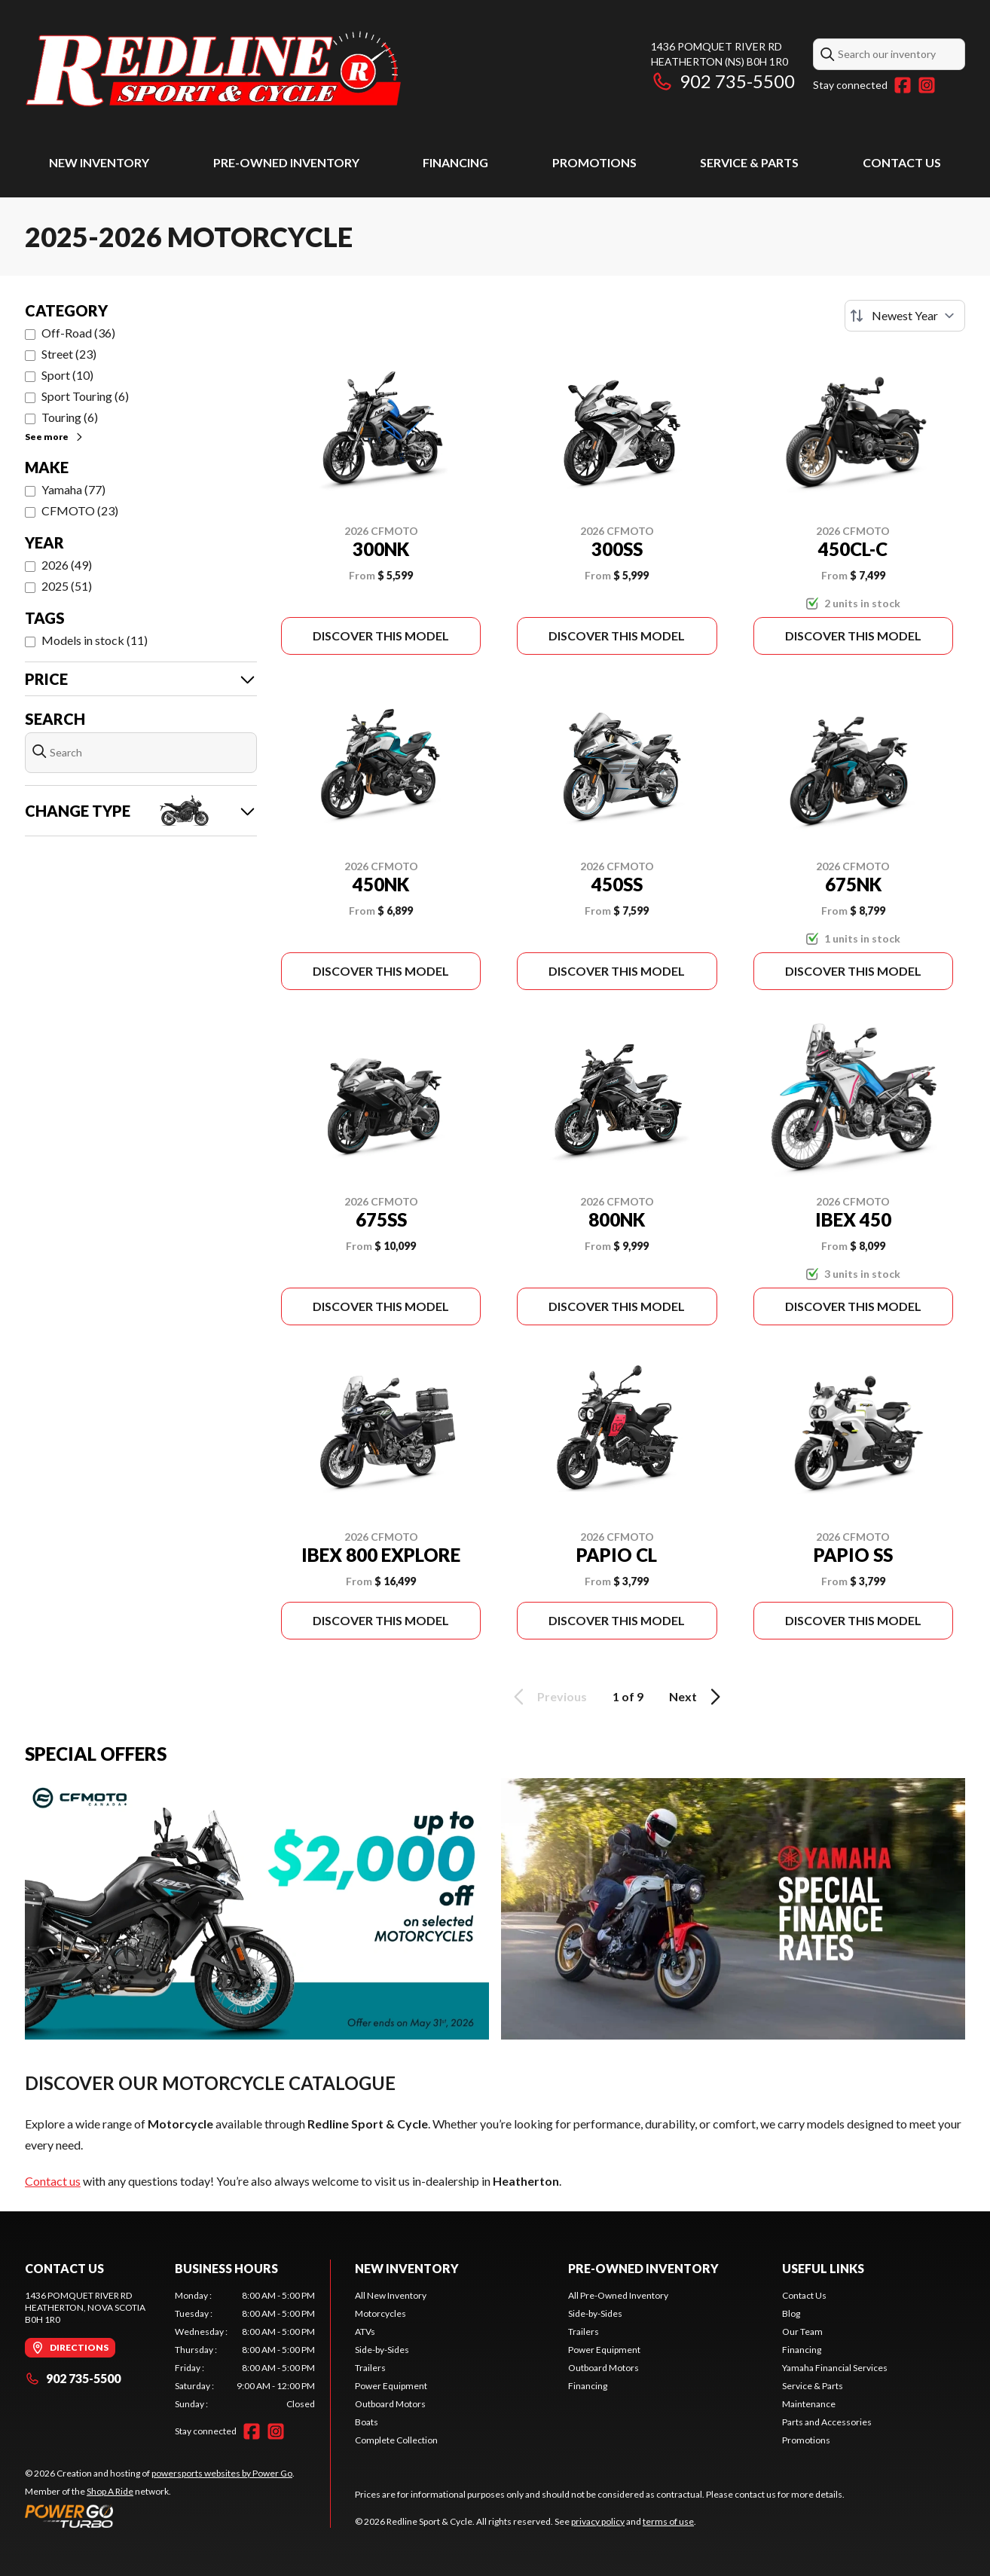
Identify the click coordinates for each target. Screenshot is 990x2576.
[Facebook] (903, 85)
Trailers (370, 2367)
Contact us (53, 2181)
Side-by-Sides (382, 2349)
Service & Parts (749, 162)
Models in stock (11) (94, 640)
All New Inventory (390, 2295)
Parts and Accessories (827, 2422)
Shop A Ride (110, 2491)
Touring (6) (69, 417)
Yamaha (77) (73, 489)
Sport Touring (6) (85, 396)
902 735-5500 (723, 81)
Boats (366, 2422)
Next (697, 1697)
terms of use (668, 2521)
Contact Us (902, 162)
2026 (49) (66, 565)
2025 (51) (66, 586)
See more (54, 436)
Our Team (802, 2331)
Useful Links (823, 2268)
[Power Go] (160, 2516)
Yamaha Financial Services (835, 2367)
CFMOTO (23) (79, 510)
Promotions (594, 162)
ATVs (365, 2331)
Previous (548, 1697)
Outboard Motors (390, 2403)
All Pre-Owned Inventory (618, 2295)
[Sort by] (905, 316)
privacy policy (598, 2521)
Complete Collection (396, 2440)
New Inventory (99, 162)
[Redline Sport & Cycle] (213, 73)
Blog (791, 2313)
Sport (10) (67, 375)
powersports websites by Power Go (221, 2473)
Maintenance (809, 2403)
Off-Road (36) (78, 332)
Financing (455, 162)
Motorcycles (380, 2313)
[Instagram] (927, 85)
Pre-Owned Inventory (286, 162)
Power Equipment (391, 2385)
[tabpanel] (245, 2350)
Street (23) (68, 354)
